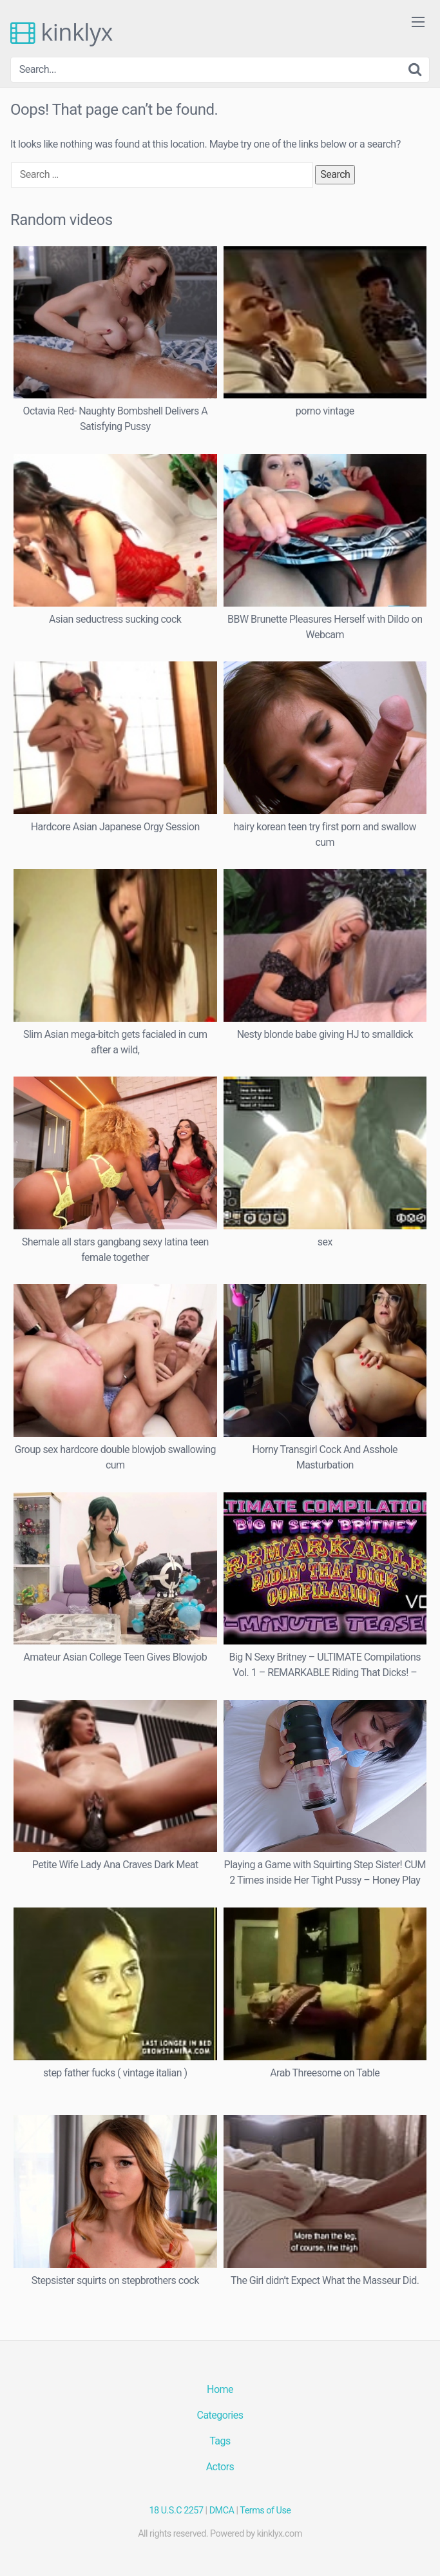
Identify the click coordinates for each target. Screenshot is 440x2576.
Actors (220, 2467)
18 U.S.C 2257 (176, 2510)
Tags (220, 2441)
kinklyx (61, 32)
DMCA (221, 2510)
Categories (220, 2415)
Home (220, 2389)
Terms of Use (265, 2510)
